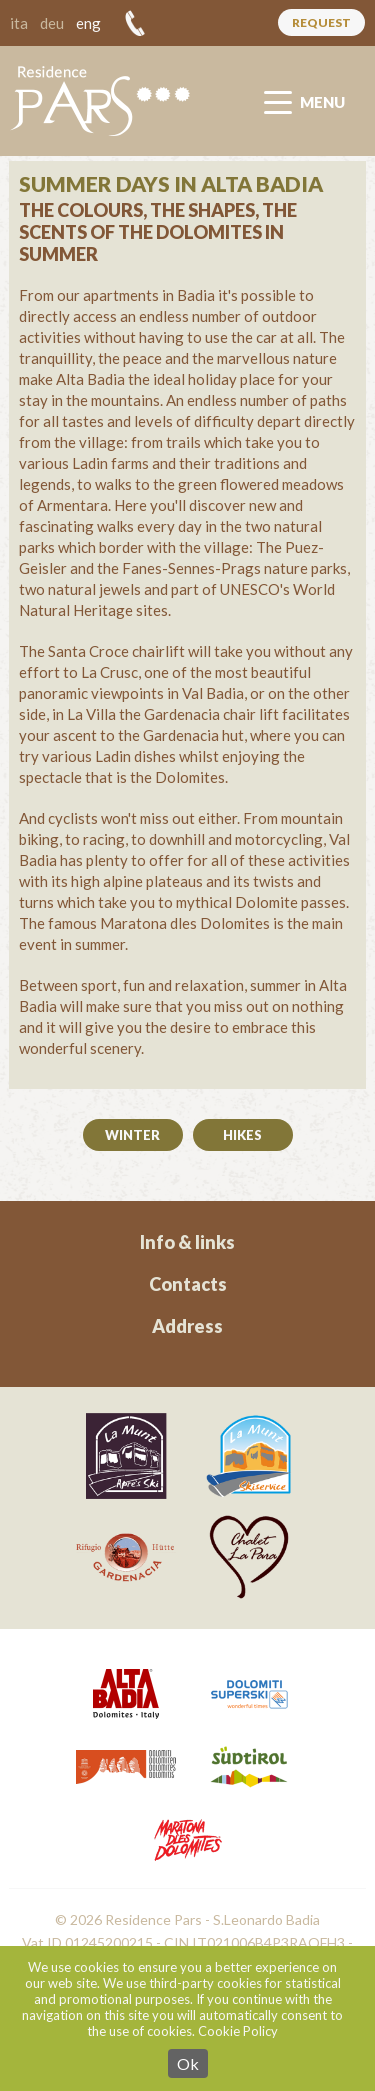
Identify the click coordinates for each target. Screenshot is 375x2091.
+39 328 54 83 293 (135, 23)
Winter (132, 1135)
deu (52, 23)
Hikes (242, 1135)
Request (321, 22)
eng (88, 23)
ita (19, 23)
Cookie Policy (238, 2031)
